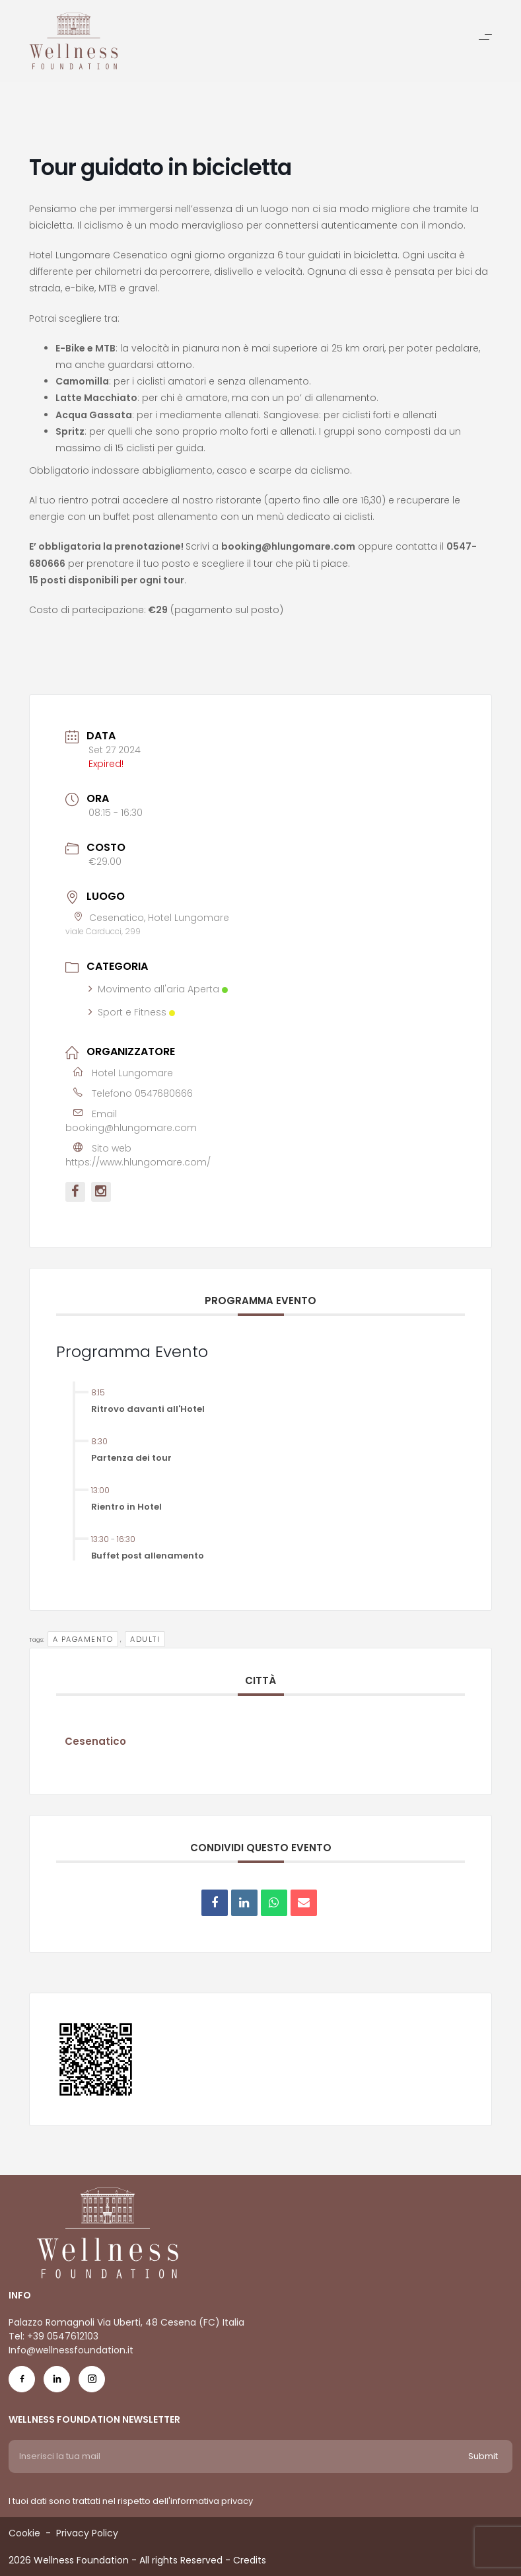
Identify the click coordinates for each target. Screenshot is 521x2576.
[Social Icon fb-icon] (22, 2382)
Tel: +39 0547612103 (53, 2336)
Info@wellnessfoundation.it (71, 2350)
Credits (249, 2560)
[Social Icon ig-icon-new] (92, 2382)
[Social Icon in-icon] (57, 2382)
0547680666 (164, 1093)
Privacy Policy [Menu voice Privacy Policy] (87, 2533)
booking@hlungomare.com (131, 1127)
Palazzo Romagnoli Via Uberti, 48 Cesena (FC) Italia (126, 2322)
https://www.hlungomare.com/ (138, 1162)
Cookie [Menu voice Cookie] (24, 2533)
